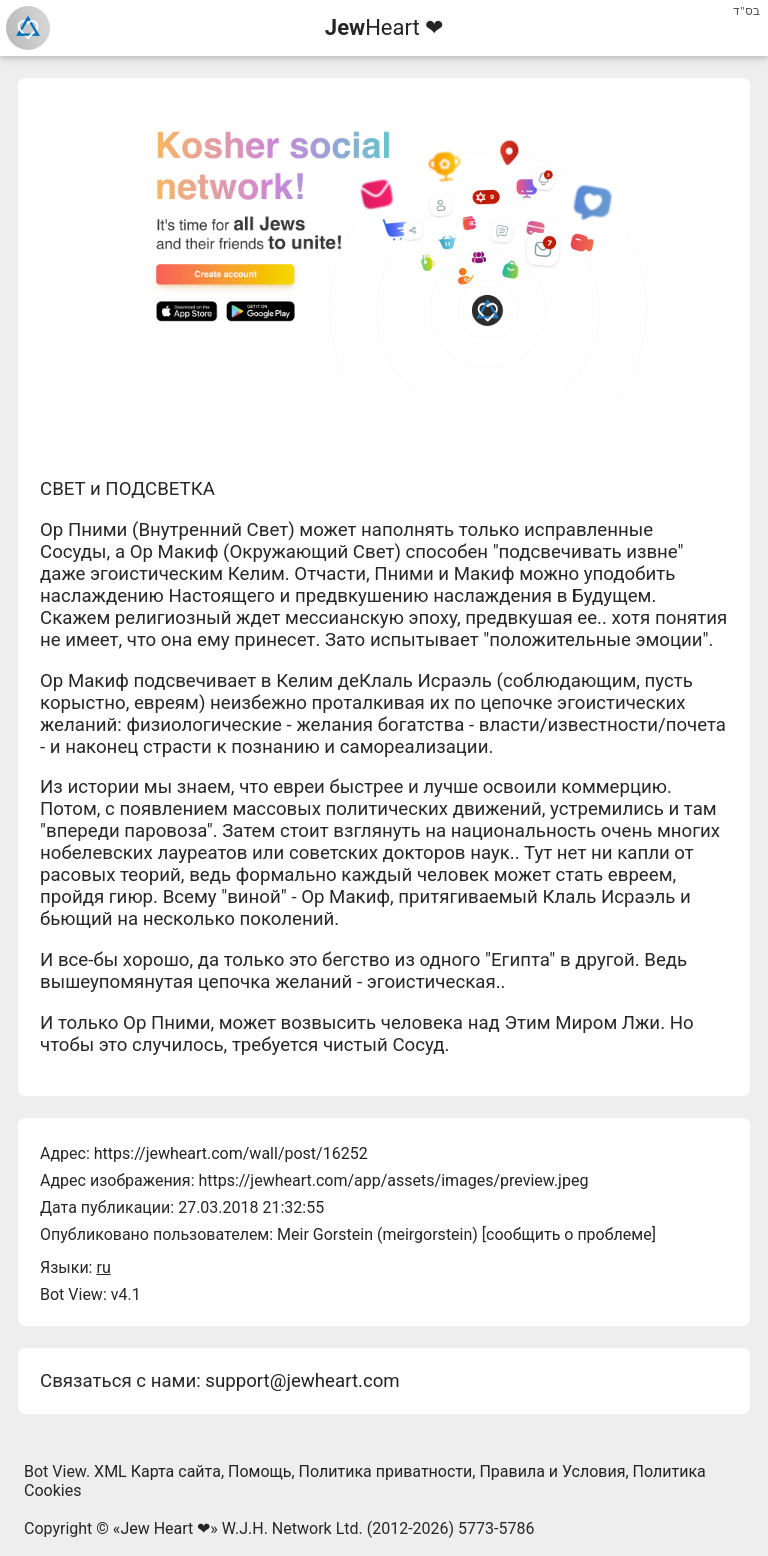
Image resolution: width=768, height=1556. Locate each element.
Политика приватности (386, 1471)
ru (103, 1267)
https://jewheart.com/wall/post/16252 (231, 1153)
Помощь (259, 1471)
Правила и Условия (552, 1471)
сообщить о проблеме (569, 1234)
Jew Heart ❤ (165, 1528)
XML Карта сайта (157, 1471)
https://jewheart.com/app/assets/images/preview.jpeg (393, 1180)
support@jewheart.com (302, 1381)
